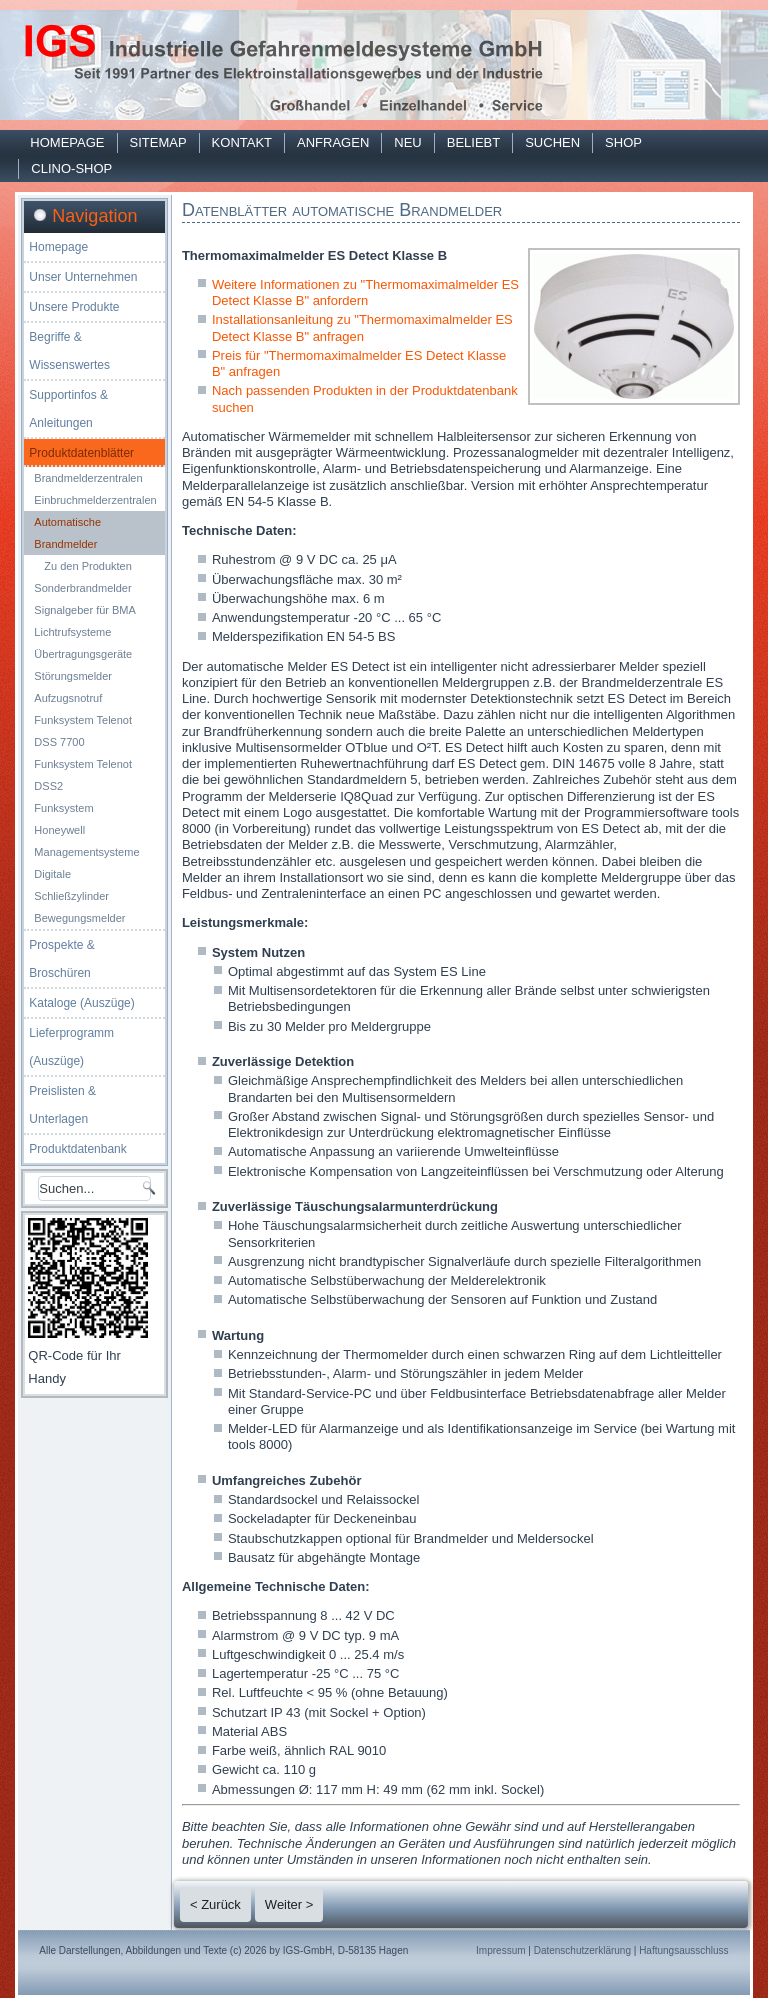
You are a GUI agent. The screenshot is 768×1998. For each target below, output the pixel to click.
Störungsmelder (73, 676)
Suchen (552, 142)
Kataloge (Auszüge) (81, 1003)
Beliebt (473, 142)
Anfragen (333, 142)
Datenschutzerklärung (582, 1950)
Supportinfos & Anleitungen (68, 409)
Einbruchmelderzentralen (95, 500)
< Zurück (215, 1904)
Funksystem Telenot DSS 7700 (83, 731)
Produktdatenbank (77, 1149)
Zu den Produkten (87, 566)
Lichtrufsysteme (72, 632)
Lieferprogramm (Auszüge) (71, 1047)
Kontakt (242, 142)
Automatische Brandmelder (67, 533)
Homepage (67, 142)
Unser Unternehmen (83, 277)
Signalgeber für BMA (85, 610)
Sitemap (158, 142)
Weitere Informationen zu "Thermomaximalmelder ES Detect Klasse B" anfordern (365, 292)
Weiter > (289, 1904)
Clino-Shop (71, 168)
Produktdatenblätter (81, 453)
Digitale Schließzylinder (71, 885)
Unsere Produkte (74, 307)
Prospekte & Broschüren (61, 959)
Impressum (500, 1950)
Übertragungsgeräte (83, 654)
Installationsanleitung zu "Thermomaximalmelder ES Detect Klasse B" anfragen (362, 327)
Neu (407, 142)
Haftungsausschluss (684, 1950)
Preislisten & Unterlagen (62, 1105)
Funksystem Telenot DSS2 (83, 775)
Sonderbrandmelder (82, 588)
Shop (623, 142)
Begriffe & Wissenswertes (69, 351)
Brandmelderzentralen (88, 478)
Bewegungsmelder (79, 918)
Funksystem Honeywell (63, 819)
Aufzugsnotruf (68, 698)
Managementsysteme (86, 852)
